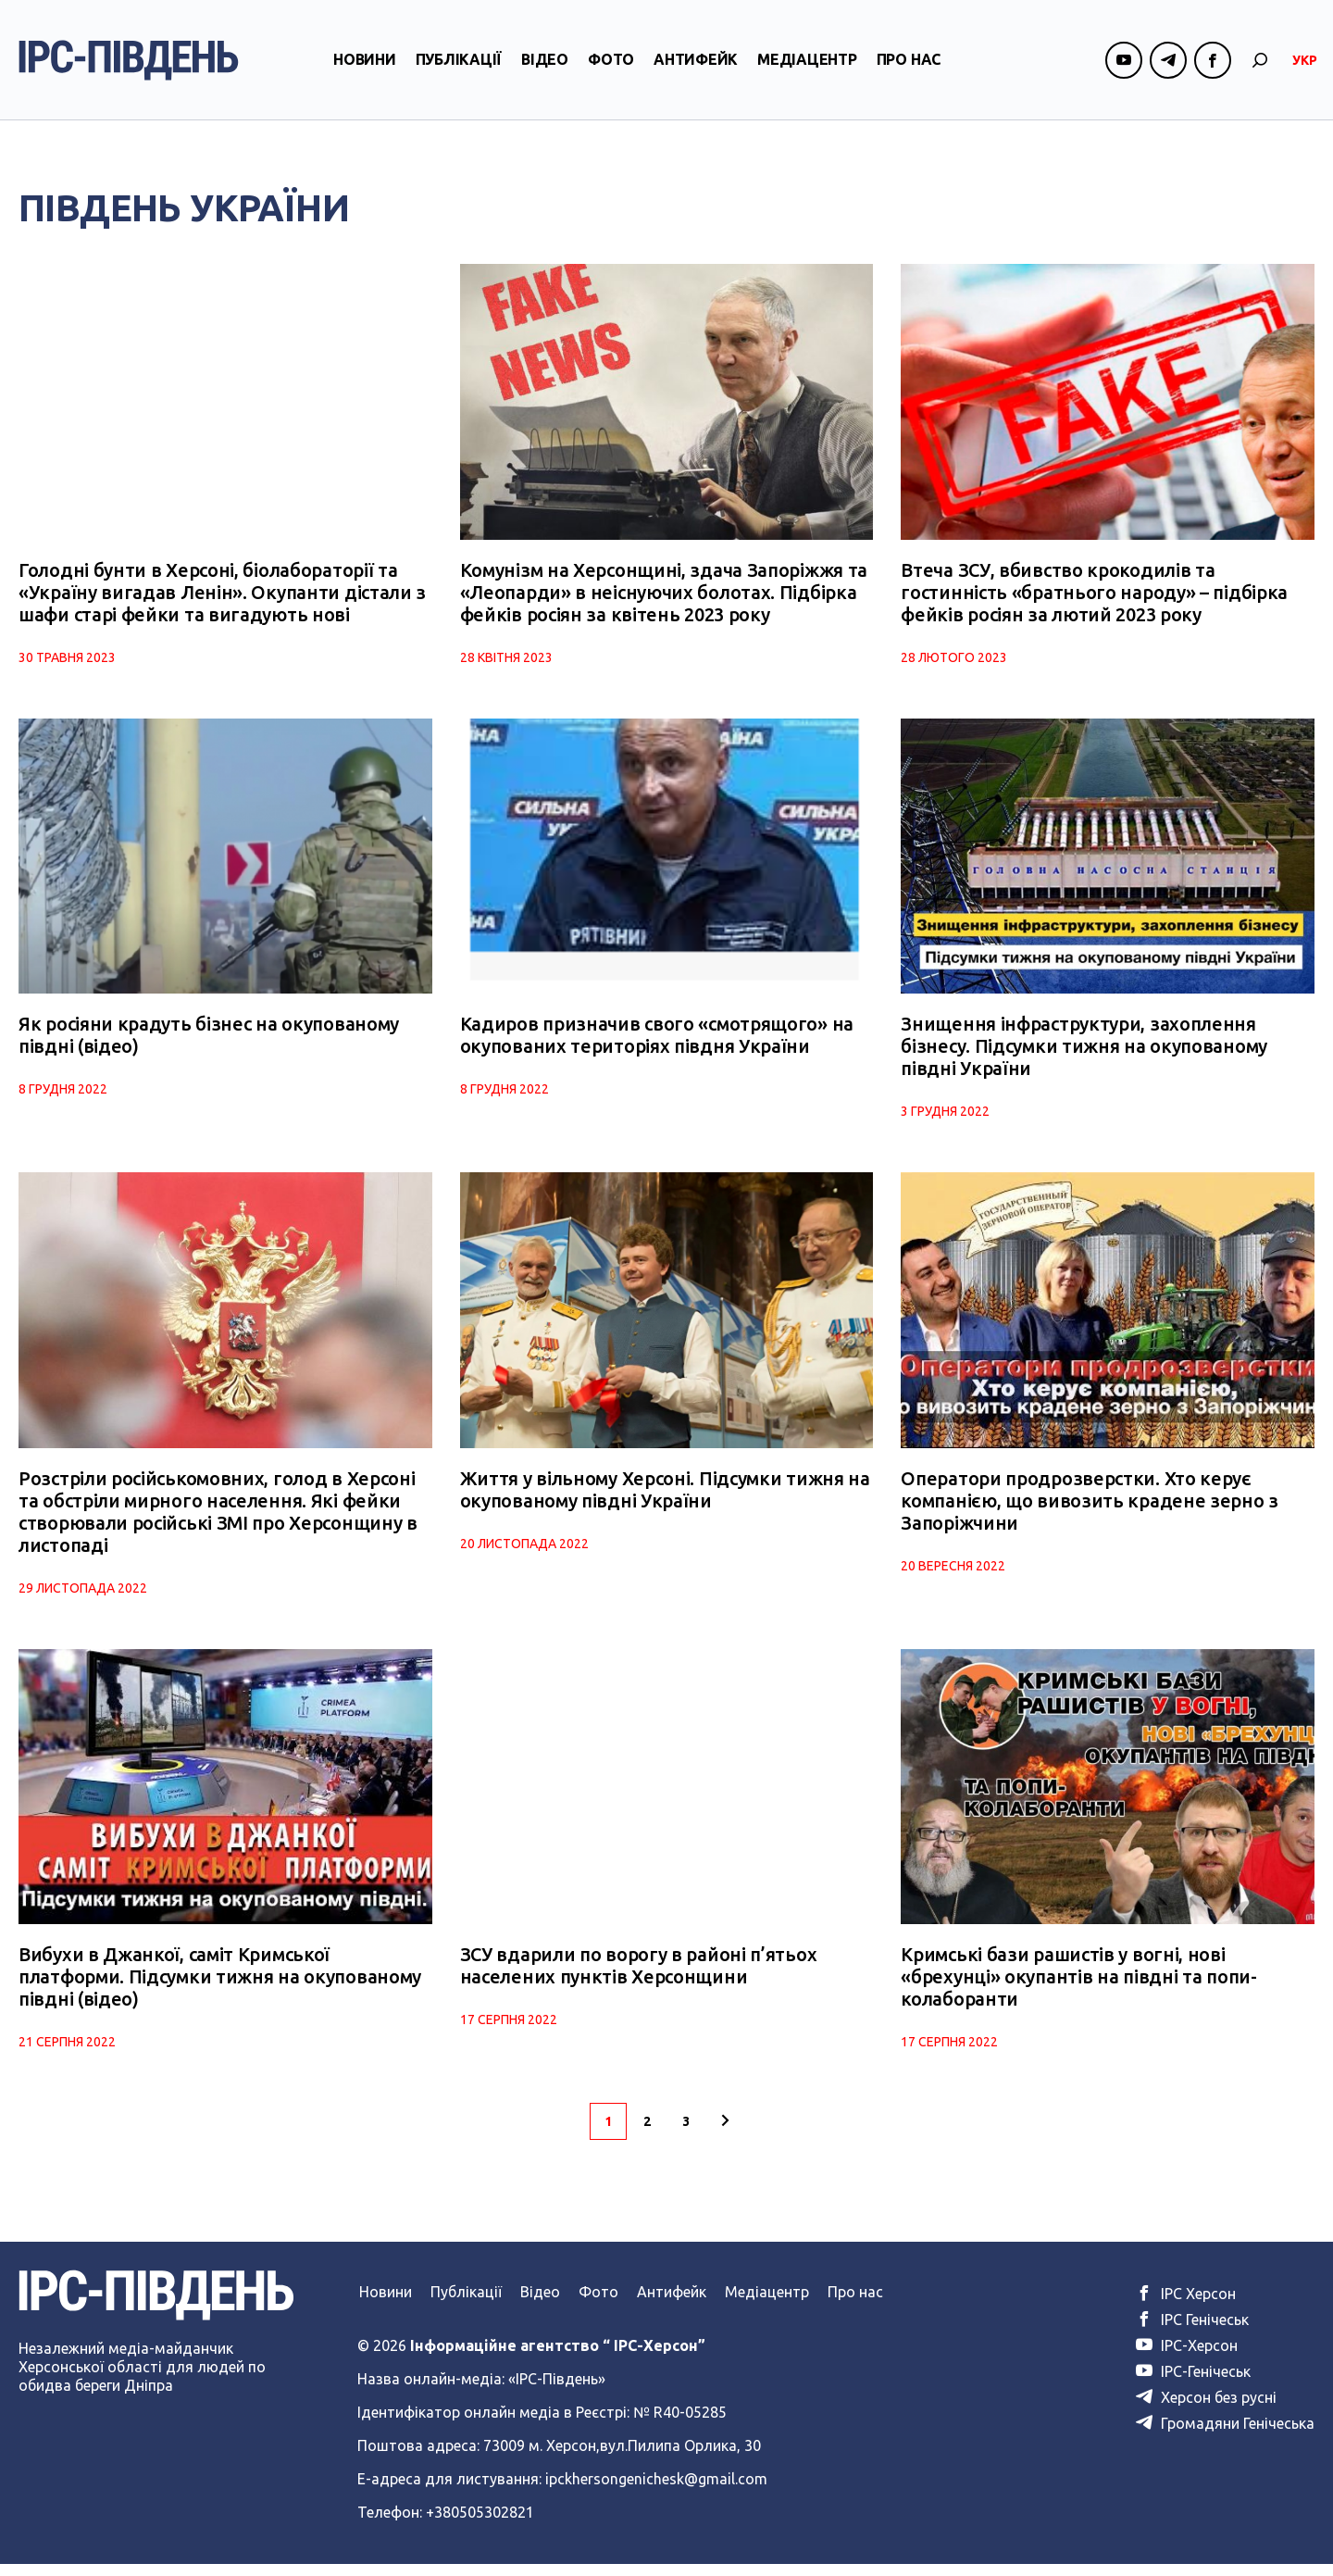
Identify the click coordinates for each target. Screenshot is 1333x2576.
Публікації (459, 67)
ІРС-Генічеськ (1193, 2383)
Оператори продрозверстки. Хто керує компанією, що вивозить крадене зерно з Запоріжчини (1089, 1509)
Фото (611, 67)
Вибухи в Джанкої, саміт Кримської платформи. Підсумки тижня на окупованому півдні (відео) (220, 1988)
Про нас (909, 67)
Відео (544, 67)
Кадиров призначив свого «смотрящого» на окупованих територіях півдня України (656, 1041)
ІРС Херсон (1186, 2305)
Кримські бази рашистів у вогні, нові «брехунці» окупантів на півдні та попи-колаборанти (1078, 1988)
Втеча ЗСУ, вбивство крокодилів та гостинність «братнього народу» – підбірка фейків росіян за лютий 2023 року (1094, 595)
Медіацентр (807, 67)
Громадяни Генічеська (1225, 2435)
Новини (364, 67)
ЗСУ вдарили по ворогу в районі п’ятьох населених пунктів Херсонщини (638, 1977)
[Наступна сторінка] (724, 2133)
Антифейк (696, 67)
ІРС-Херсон (1187, 2357)
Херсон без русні (1206, 2409)
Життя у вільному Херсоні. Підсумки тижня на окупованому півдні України (665, 1497)
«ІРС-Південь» (556, 2390)
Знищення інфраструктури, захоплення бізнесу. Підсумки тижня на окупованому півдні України (1084, 1052)
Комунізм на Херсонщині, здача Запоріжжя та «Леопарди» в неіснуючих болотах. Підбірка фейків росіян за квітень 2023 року (663, 595)
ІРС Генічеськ (1192, 2331)
